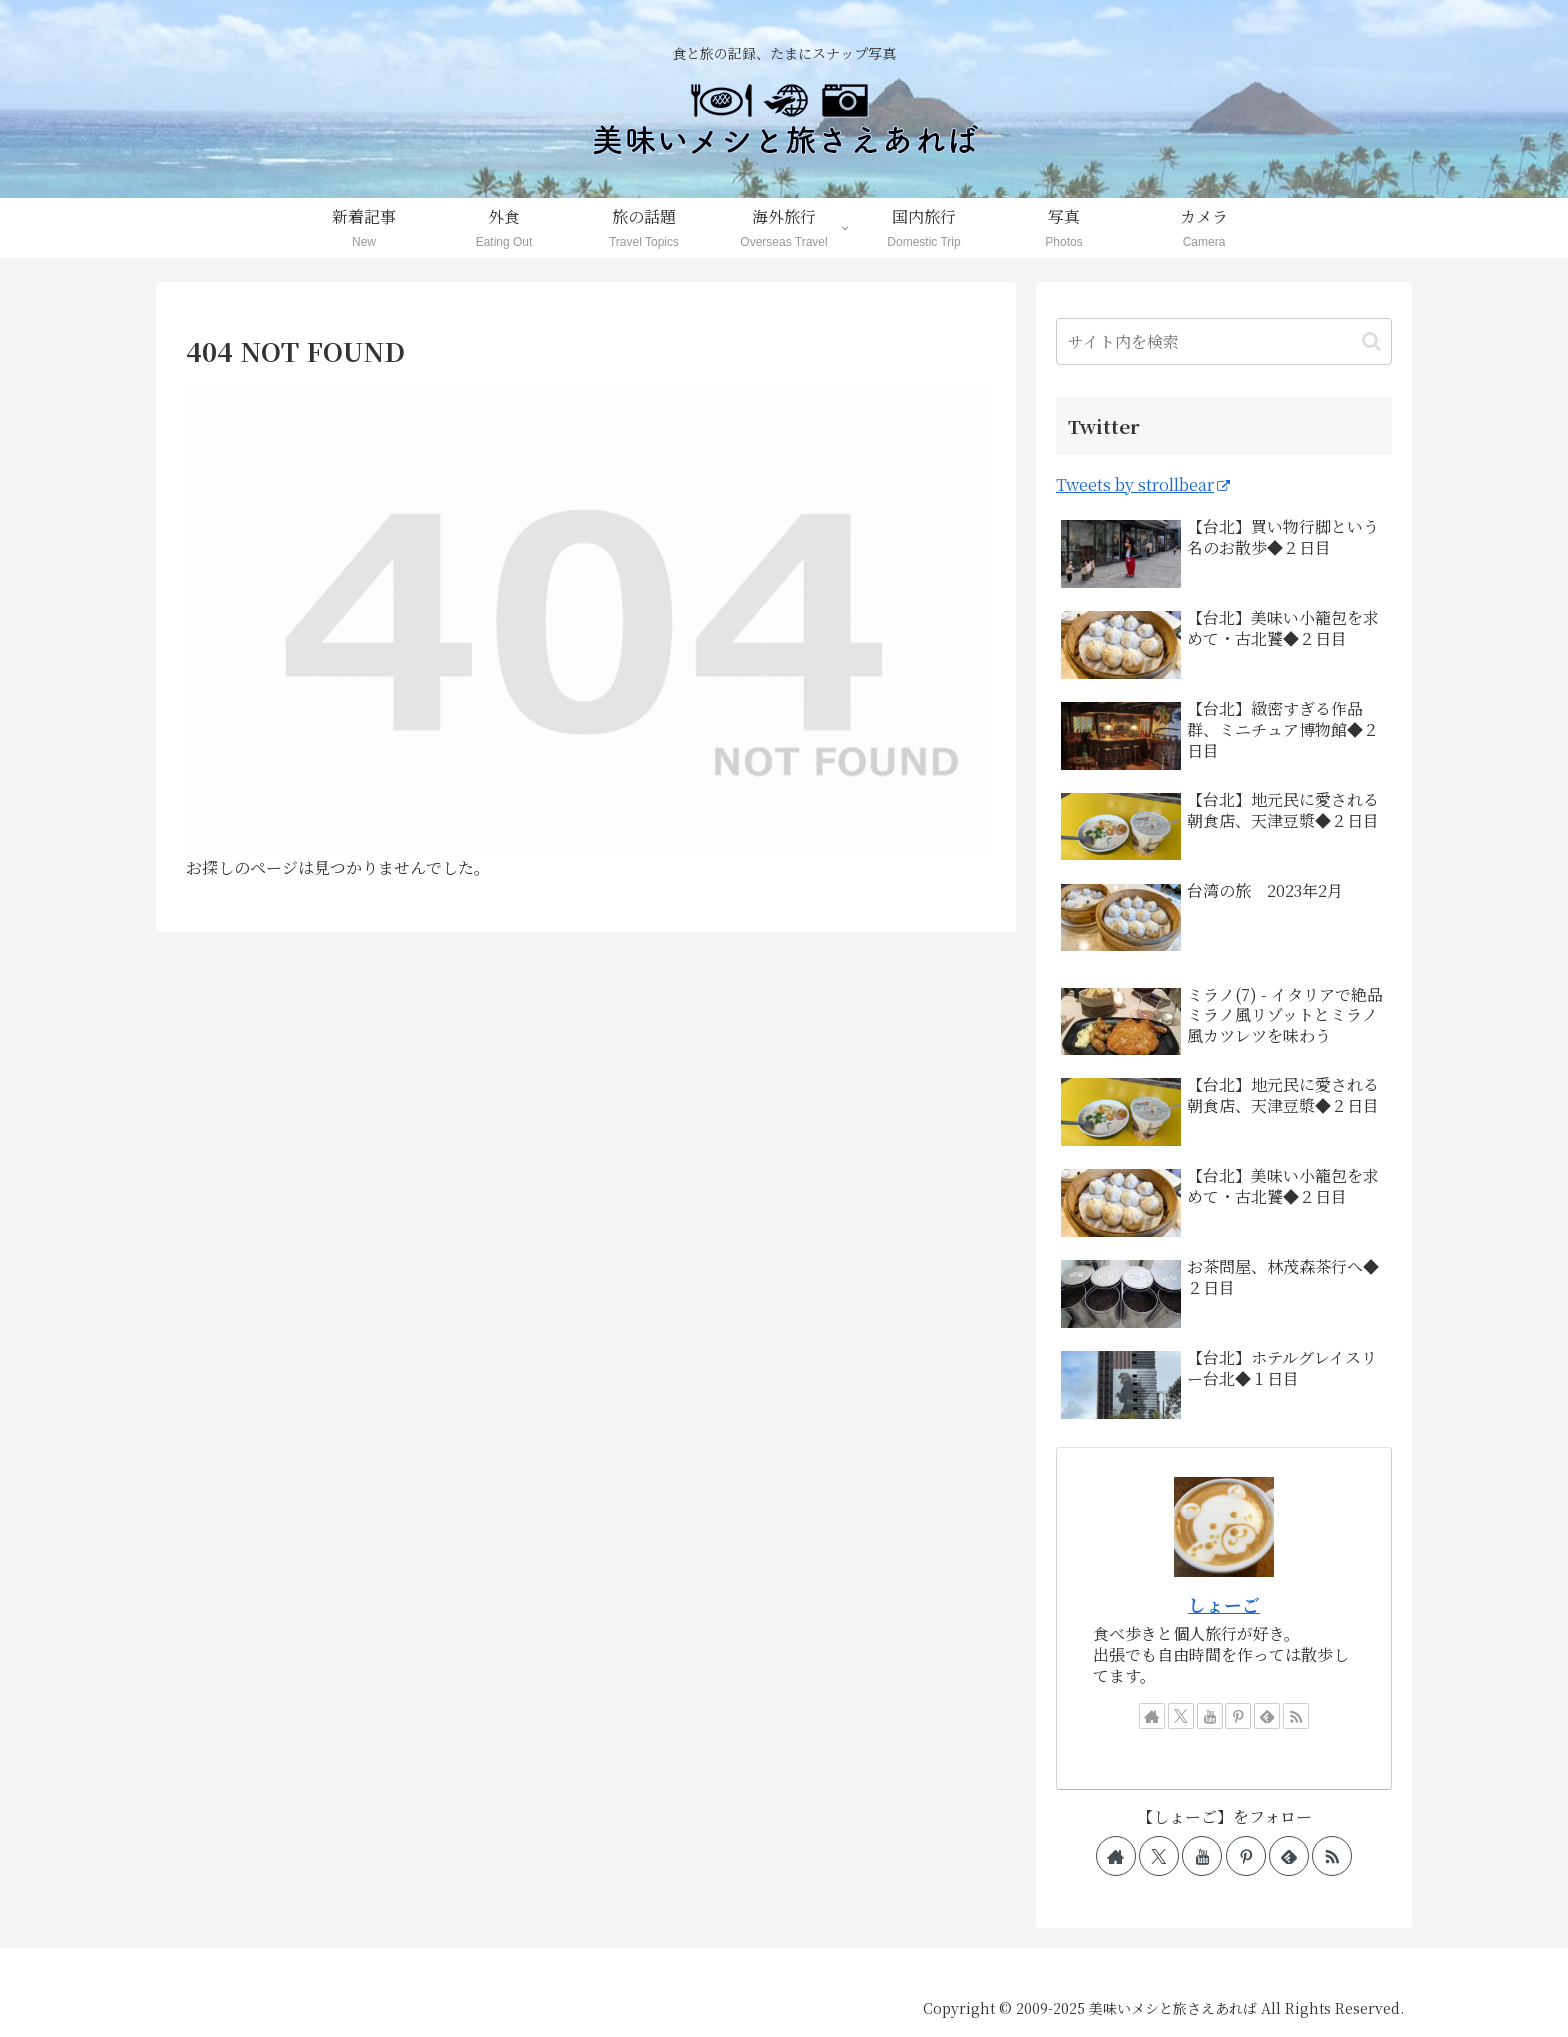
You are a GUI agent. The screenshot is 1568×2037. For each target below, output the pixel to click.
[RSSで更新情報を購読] (1296, 1716)
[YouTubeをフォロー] (1210, 1716)
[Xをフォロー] (1181, 1716)
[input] (1224, 341)
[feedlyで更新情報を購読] (1267, 1716)
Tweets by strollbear (1143, 484)
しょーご (1224, 1604)
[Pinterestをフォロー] (1238, 1716)
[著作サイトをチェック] (1152, 1716)
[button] (1371, 341)
